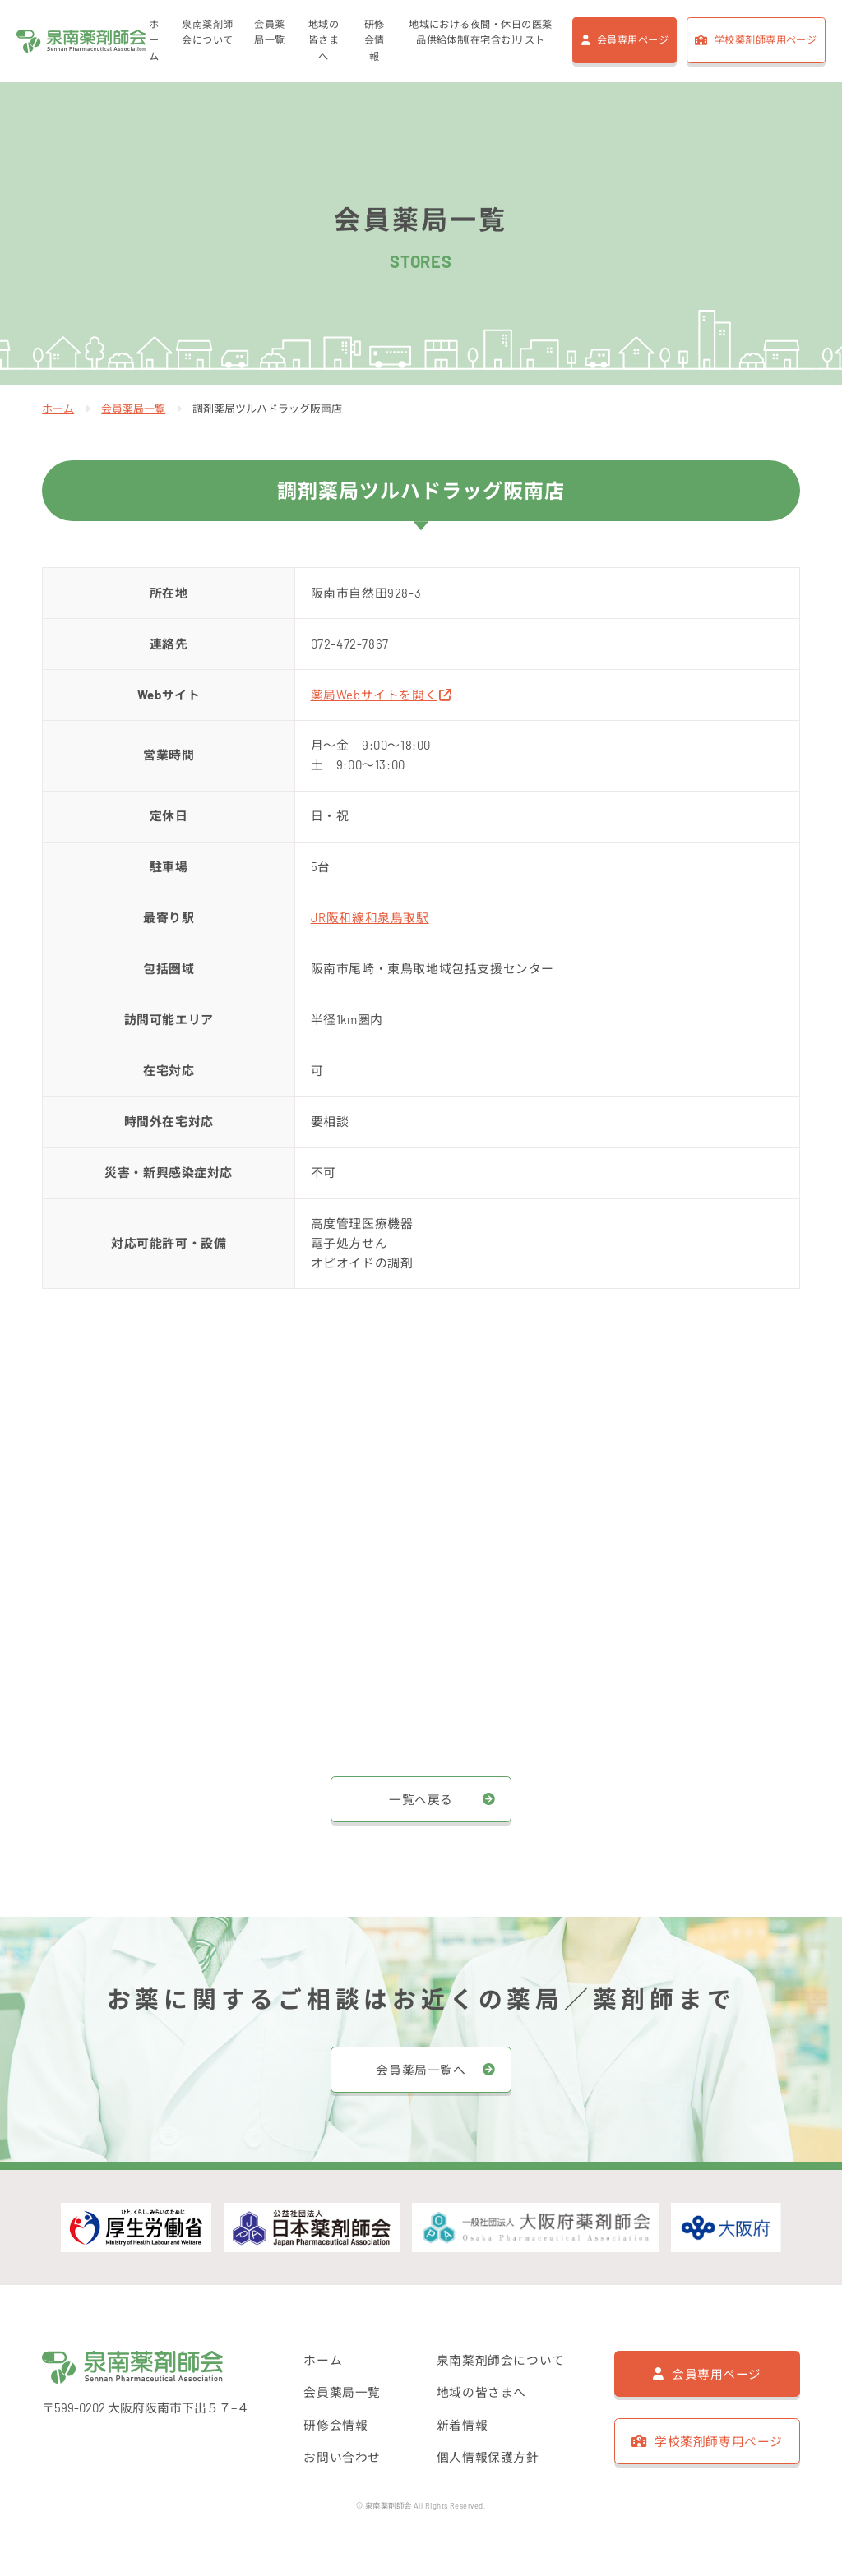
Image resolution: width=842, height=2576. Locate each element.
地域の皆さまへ (323, 40)
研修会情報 (373, 40)
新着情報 (462, 2424)
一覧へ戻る (421, 1798)
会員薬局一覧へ (420, 2069)
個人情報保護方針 (488, 2456)
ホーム (156, 40)
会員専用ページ (633, 40)
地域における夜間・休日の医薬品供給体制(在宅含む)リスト (480, 33)
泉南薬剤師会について (208, 33)
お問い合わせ (342, 2456)
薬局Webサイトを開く (382, 694)
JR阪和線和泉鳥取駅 (370, 917)
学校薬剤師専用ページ (766, 40)
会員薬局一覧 (270, 33)
